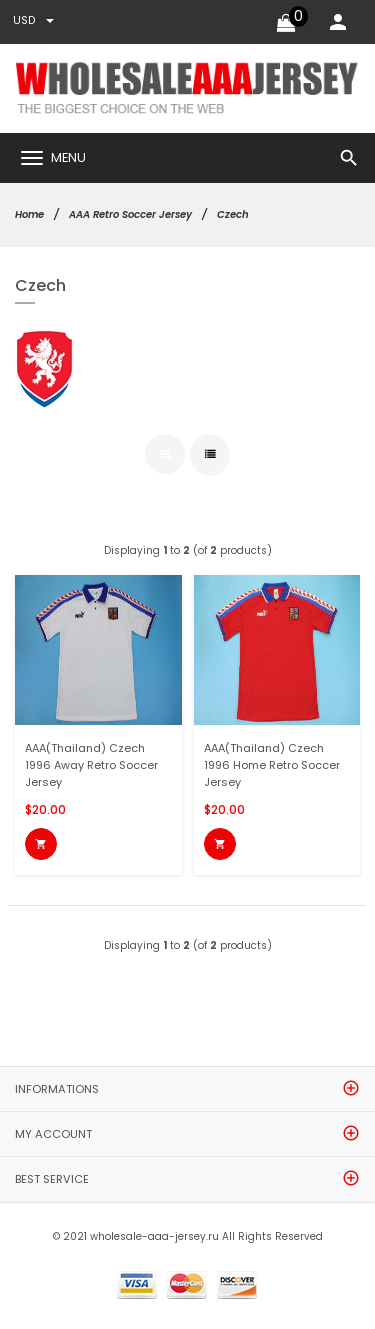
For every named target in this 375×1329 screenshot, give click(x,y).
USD (33, 20)
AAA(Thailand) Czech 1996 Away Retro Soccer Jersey (91, 765)
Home (29, 214)
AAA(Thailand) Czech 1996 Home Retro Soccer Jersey (272, 765)
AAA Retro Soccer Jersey (130, 214)
